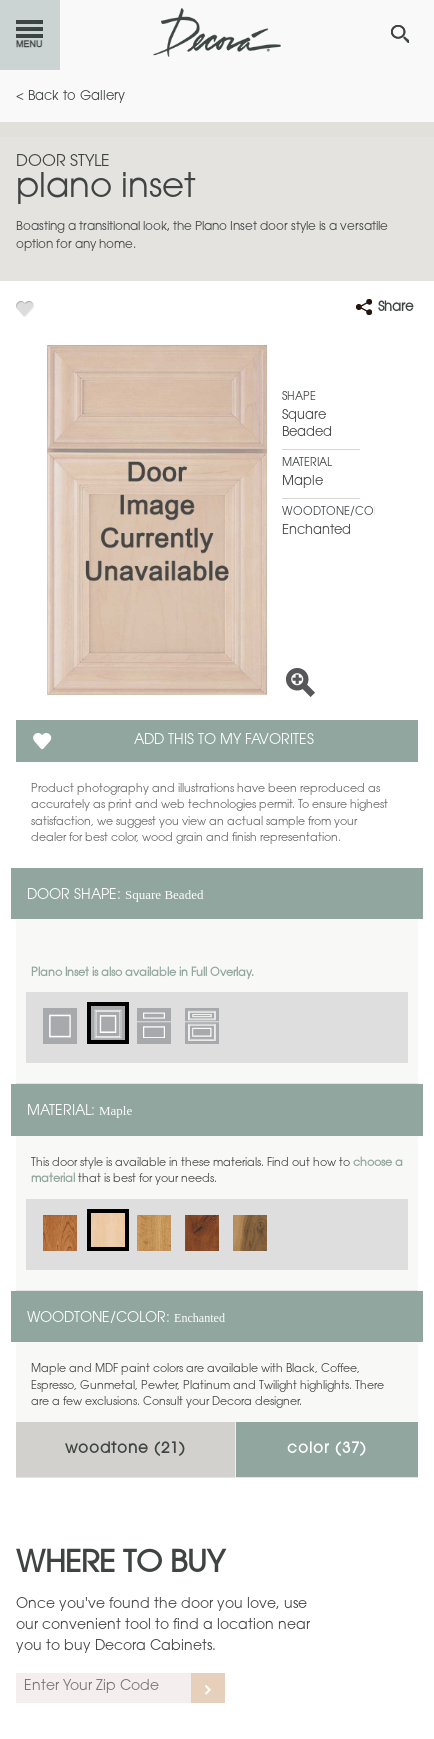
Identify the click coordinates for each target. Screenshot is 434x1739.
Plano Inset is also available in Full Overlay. (142, 973)
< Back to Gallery (70, 96)
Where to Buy (120, 1565)
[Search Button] (400, 34)
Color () (327, 1449)
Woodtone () (125, 1449)
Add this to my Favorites (224, 741)
